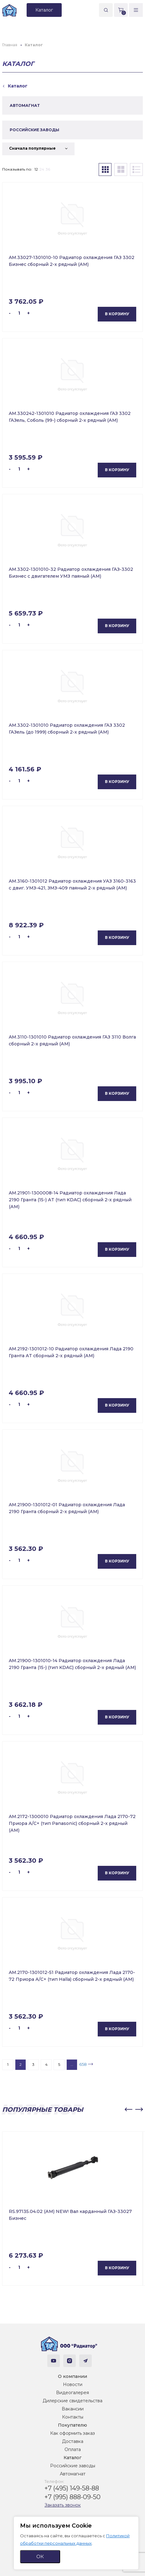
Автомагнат (72, 2474)
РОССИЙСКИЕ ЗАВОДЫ (34, 129)
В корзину (117, 313)
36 (48, 169)
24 (41, 169)
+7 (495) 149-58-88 (71, 2488)
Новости (72, 2384)
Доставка (72, 2441)
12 (36, 169)
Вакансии (73, 2409)
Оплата (73, 2449)
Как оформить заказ (72, 2433)
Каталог (72, 2457)
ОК (40, 2556)
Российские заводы (72, 2466)
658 (83, 2064)
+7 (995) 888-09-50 (72, 2497)
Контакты (72, 2417)
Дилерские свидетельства (72, 2401)
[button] (128, 2109)
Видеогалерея (72, 2392)
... (71, 2064)
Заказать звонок (62, 2505)
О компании (72, 2376)
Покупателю (72, 2425)
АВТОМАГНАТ (25, 105)
